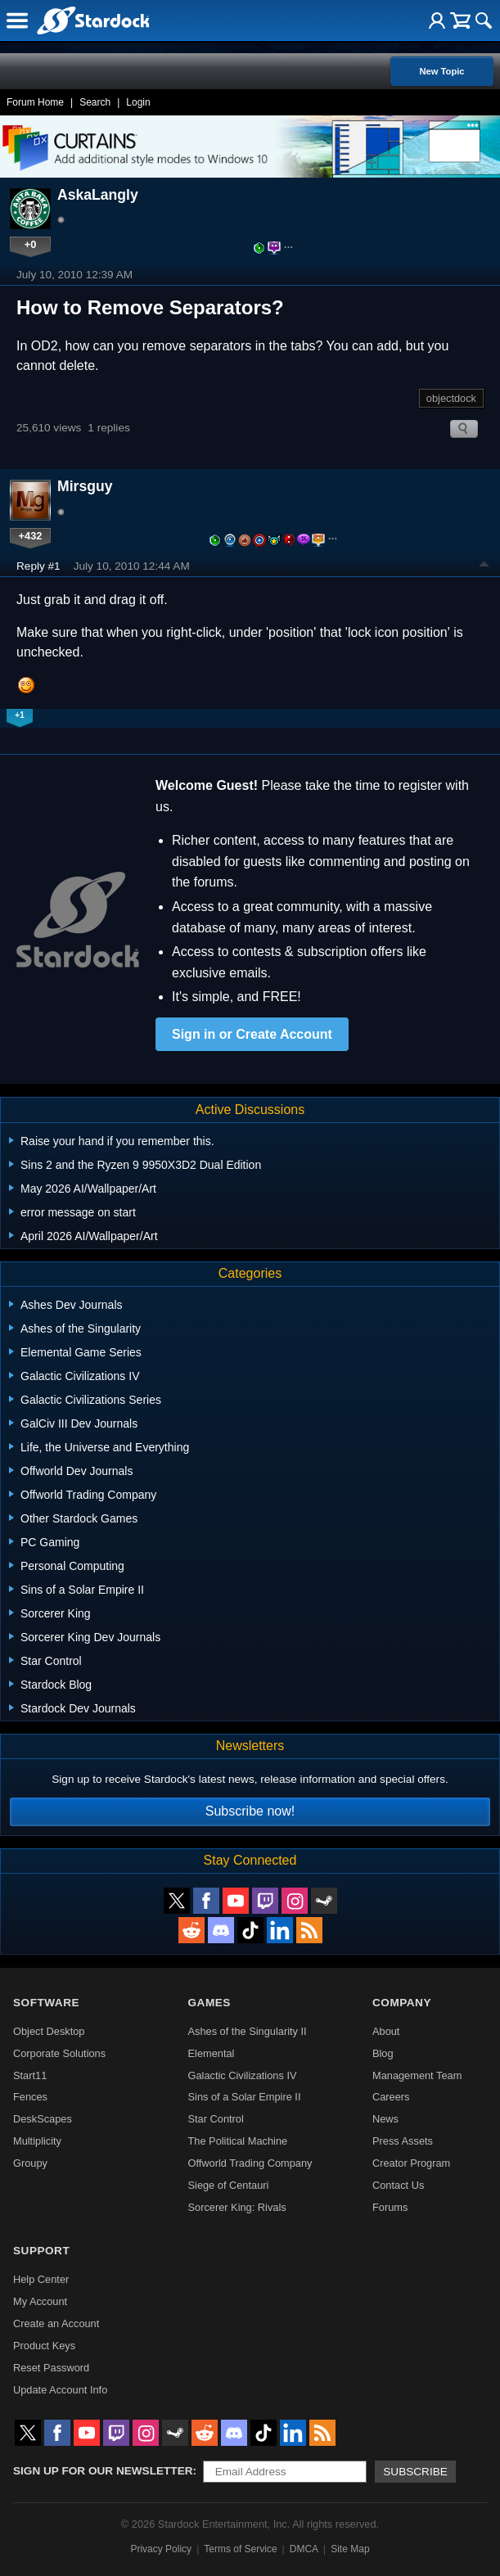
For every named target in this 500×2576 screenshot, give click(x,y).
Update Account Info (60, 2390)
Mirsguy (84, 486)
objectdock (451, 398)
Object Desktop (49, 2031)
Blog (383, 2053)
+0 (31, 244)
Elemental (211, 2053)
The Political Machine (238, 2141)
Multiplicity (37, 2141)
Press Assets (402, 2141)
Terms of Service (240, 2549)
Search (94, 102)
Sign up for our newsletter (103, 2471)
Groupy (30, 2163)
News (385, 2119)
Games (209, 2002)
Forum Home (35, 102)
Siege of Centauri (228, 2185)
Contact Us (398, 2185)
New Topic (441, 71)
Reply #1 (38, 566)
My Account (40, 2301)
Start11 (30, 2075)
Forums (390, 2207)
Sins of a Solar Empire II (244, 2097)
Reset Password (51, 2368)
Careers (391, 2097)
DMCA (304, 2549)
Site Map (350, 2549)
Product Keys (44, 2345)
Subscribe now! (250, 1811)
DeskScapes (42, 2119)
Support (41, 2250)
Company (401, 2002)
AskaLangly (97, 195)
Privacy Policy (160, 2549)
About (385, 2031)
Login (138, 102)
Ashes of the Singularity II (247, 2031)
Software (46, 2002)
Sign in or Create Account (252, 1034)
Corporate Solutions (59, 2053)
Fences (30, 2097)
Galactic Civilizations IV (242, 2075)
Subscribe (415, 2471)
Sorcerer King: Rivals (237, 2207)
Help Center (41, 2279)
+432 (31, 536)
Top (484, 566)
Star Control (216, 2119)
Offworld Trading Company (250, 2163)
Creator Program (411, 2163)
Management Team (417, 2075)
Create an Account (56, 2323)
